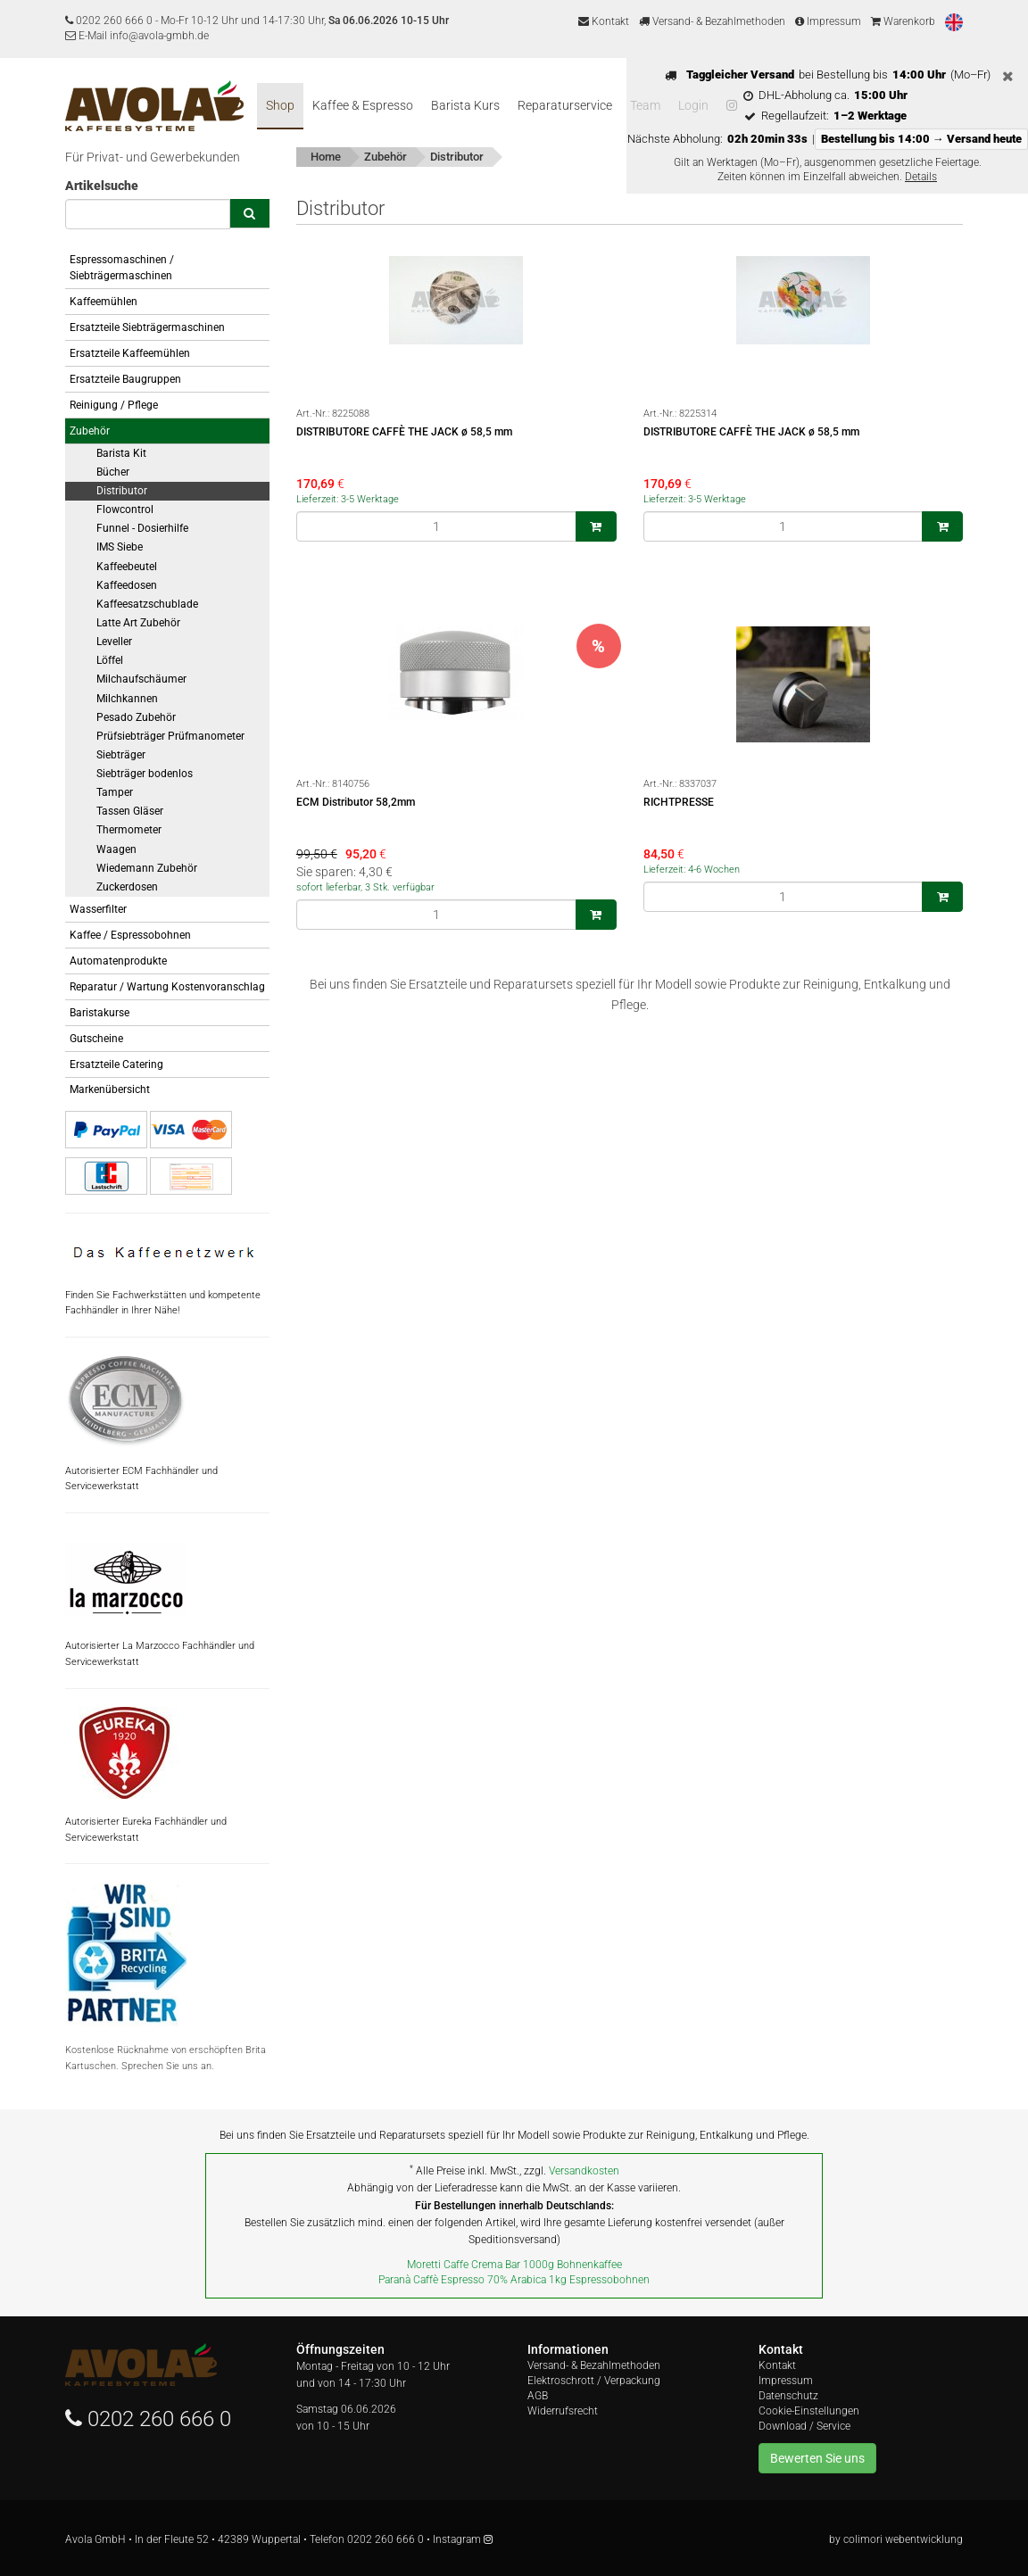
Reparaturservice (565, 105)
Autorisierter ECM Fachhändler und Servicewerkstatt (141, 1423)
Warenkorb (903, 21)
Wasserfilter (98, 909)
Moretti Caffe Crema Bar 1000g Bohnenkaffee (514, 2264)
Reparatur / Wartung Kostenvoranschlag (167, 987)
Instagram (463, 2539)
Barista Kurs (465, 105)
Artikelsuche (101, 185)
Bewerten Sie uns (817, 2458)
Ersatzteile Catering (116, 1064)
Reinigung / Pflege (114, 405)
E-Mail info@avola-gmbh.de (137, 35)
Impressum (828, 21)
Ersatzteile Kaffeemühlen (130, 353)
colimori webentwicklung (903, 2539)
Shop (280, 105)
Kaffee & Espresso (362, 105)
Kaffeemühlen (103, 301)
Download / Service (804, 2426)
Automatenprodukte (118, 961)
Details (921, 176)
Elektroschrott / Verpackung (593, 2380)
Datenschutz (788, 2396)
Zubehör (90, 431)
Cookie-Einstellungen (809, 2411)
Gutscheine (96, 1038)
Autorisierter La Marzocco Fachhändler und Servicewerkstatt (159, 1599)
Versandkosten (584, 2171)
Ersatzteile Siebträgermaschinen (147, 327)
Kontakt (603, 21)
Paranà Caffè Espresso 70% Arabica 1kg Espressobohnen (514, 2280)
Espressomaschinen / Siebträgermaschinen (122, 267)
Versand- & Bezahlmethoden (712, 21)
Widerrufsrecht (562, 2411)
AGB (537, 2396)
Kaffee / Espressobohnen (130, 935)
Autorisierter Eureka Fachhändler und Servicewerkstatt (146, 1775)
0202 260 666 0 (114, 20)
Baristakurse (99, 1012)
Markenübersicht (110, 1089)
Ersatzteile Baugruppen (125, 379)
